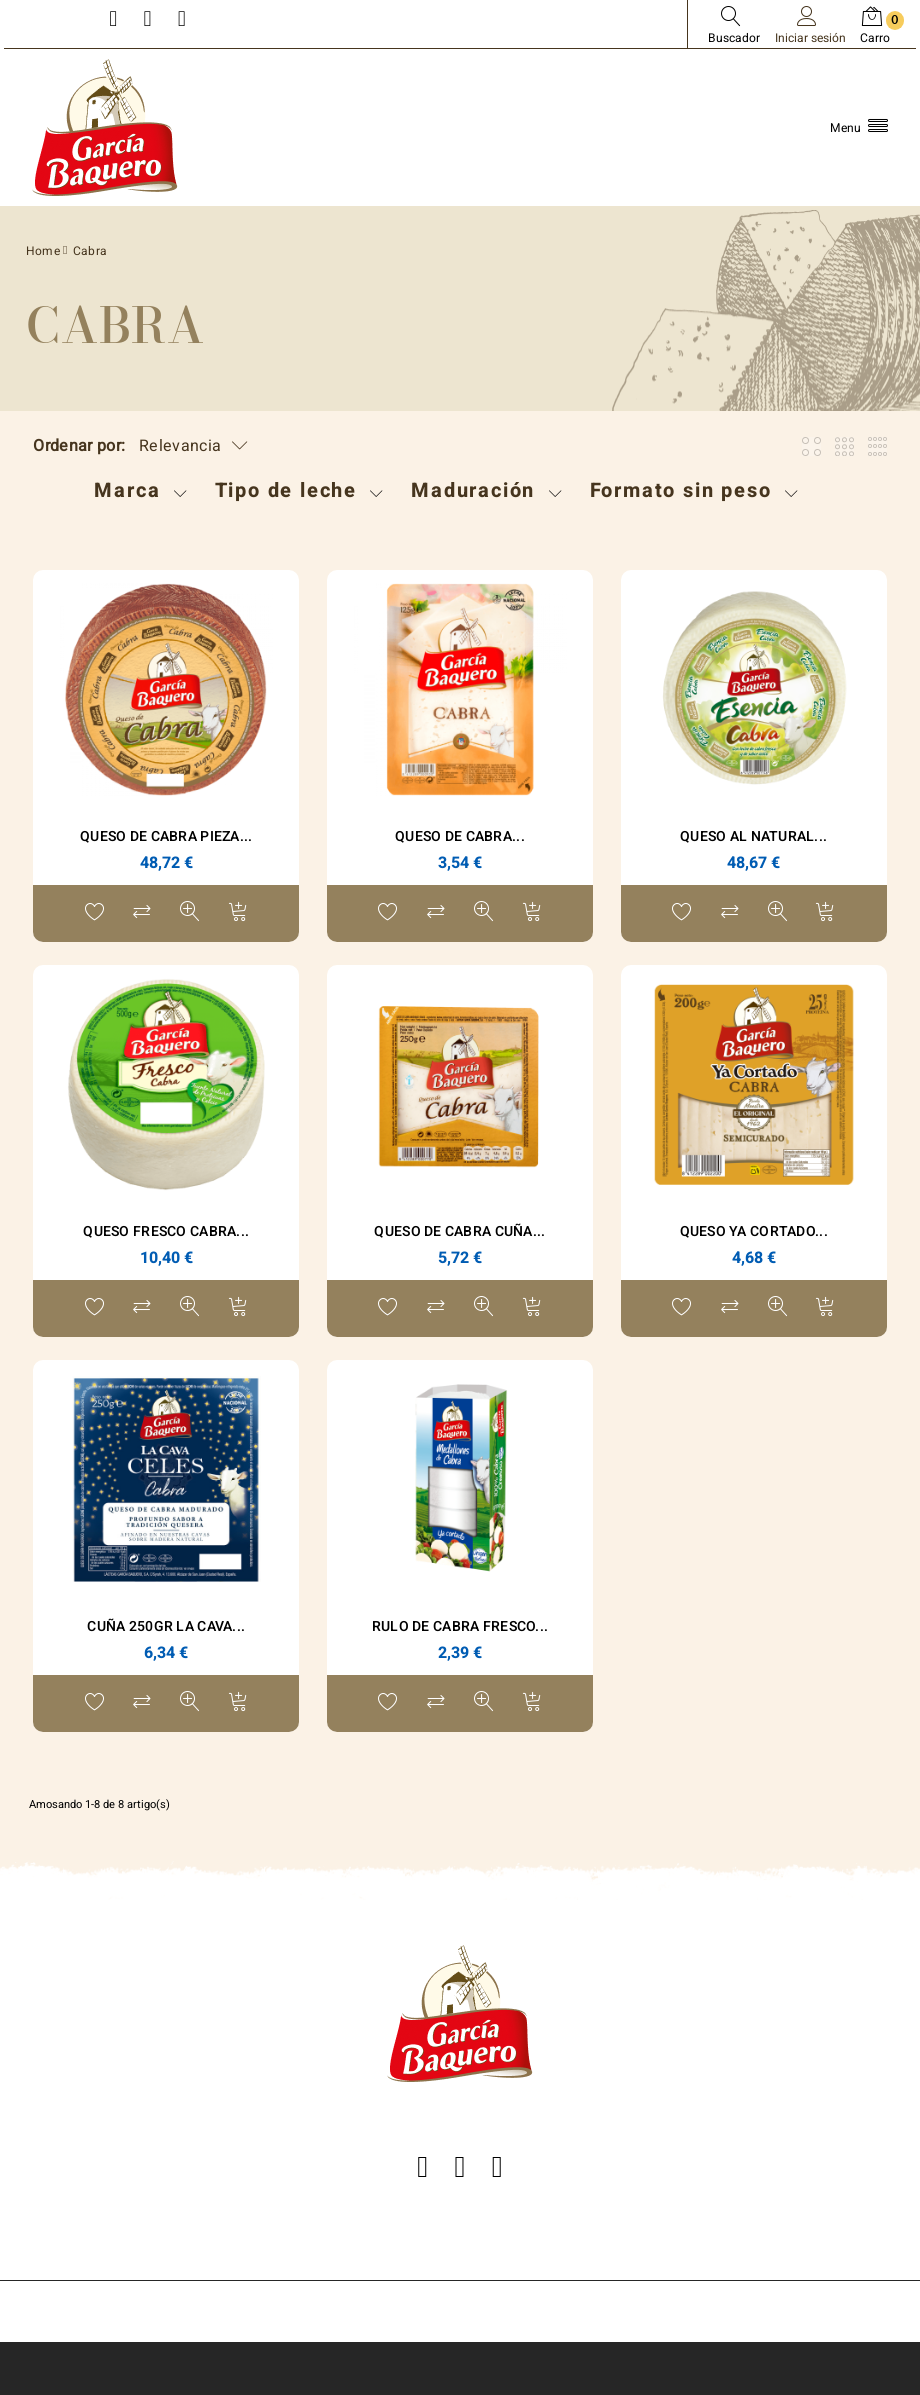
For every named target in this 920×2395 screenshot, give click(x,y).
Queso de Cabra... (460, 836)
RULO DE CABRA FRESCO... (460, 1626)
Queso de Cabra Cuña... (459, 1231)
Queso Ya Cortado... (754, 1231)
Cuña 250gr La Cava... (166, 1626)
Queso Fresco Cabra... (166, 1231)
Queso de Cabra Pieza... (166, 836)
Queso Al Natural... (753, 836)
